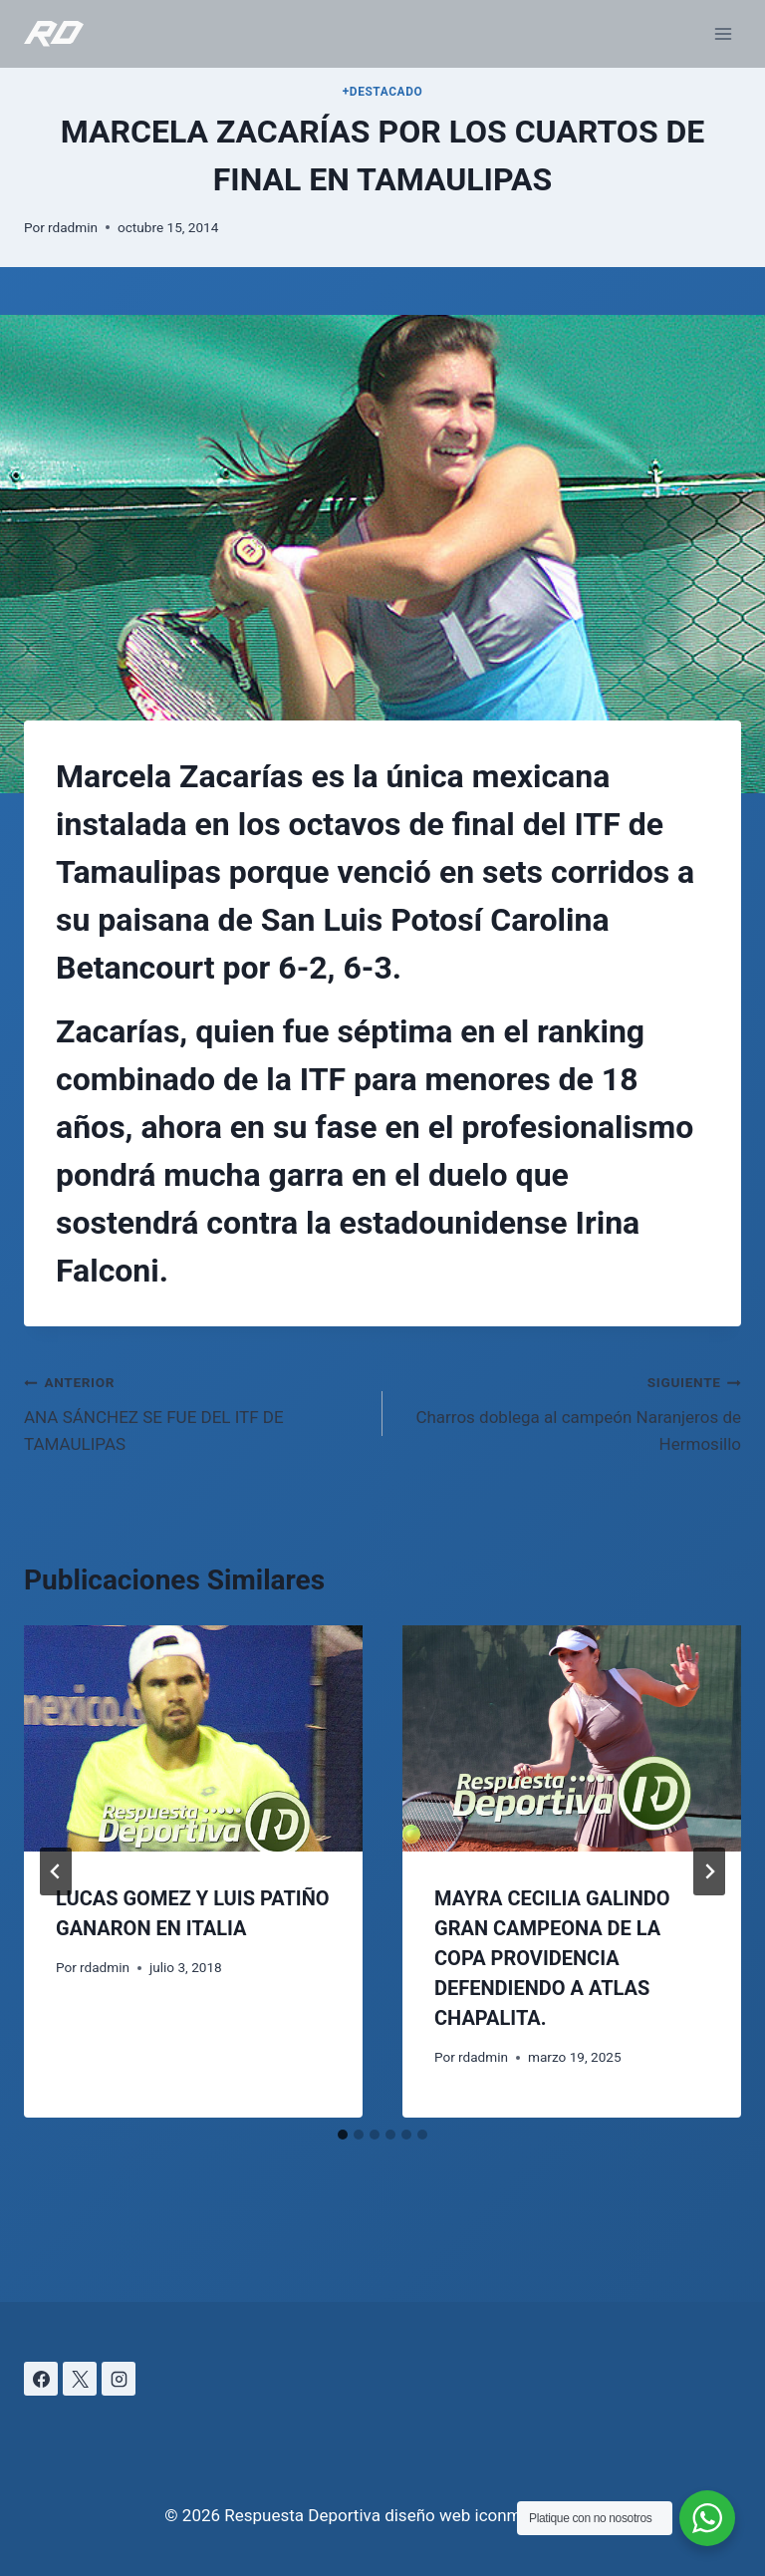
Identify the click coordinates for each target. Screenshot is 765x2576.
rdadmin (73, 227)
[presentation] (193, 1738)
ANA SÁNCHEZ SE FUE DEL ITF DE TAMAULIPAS (195, 1411)
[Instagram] (118, 2379)
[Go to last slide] (56, 1871)
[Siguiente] (709, 1871)
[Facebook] (41, 2379)
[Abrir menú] (722, 33)
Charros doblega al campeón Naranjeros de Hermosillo (570, 1411)
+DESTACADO (383, 92)
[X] (80, 2379)
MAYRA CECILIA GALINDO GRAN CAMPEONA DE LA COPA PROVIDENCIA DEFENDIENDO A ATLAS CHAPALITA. (552, 1958)
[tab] (343, 2135)
